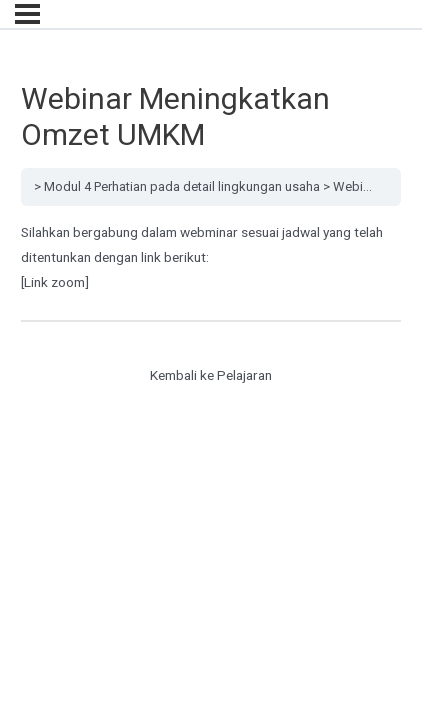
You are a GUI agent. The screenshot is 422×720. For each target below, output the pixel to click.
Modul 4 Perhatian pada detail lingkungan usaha (182, 186)
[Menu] (27, 14)
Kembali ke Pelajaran (211, 375)
